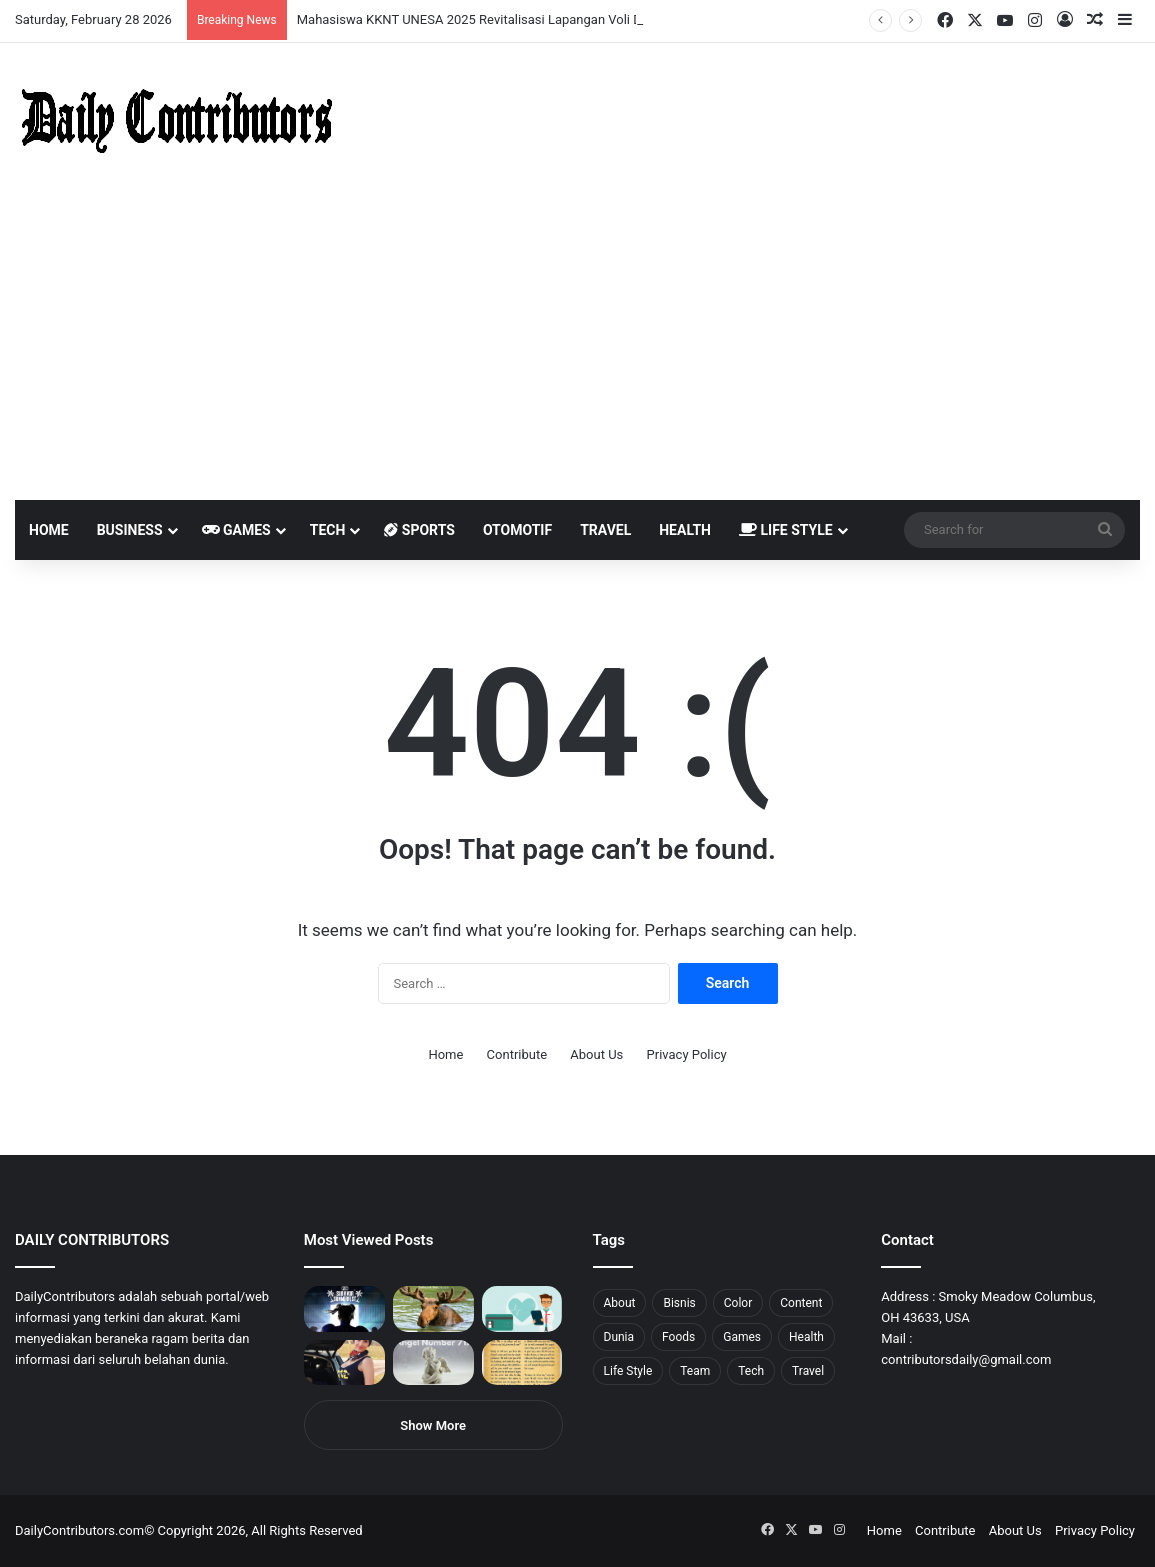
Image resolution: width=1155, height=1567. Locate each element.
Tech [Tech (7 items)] (751, 1371)
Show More (433, 1425)
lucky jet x (305, 0)
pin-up (274, 0)
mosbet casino (171, 0)
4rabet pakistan (312, 0)
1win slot (187, 0)
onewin (261, 0)
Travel (605, 530)
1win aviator (64, 0)
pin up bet (247, 0)
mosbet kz (234, 0)
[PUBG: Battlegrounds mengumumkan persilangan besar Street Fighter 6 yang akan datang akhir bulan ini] (344, 1309)
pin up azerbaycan (120, 0)
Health (685, 530)
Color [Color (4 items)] (738, 1303)
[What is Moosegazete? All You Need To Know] (433, 1309)
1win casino (163, 0)
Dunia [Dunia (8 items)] (619, 1337)
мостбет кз (145, 0)
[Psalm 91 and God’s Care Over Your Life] (522, 1363)
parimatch (241, 0)
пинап (225, 0)
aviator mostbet (253, 0)
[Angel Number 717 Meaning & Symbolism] (433, 1363)
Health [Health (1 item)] (806, 1337)
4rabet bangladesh (90, 0)
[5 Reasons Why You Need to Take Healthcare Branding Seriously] (522, 1309)
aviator (221, 0)
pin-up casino (204, 0)
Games (236, 530)
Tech (328, 530)
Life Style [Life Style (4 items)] (628, 1371)
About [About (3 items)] (620, 1303)
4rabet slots (52, 0)
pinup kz (290, 0)
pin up (128, 0)
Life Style (786, 530)
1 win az (158, 0)
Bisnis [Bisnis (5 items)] (679, 1303)
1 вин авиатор (44, 0)
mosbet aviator (267, 0)
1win (111, 0)
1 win (6, 0)
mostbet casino (26, 0)
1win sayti (11, 0)
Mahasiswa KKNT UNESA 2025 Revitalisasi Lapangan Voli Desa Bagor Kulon (516, 19)
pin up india (106, 0)
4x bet (83, 0)
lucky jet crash (215, 0)
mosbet (193, 0)
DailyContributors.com (79, 1530)
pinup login (278, 0)
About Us (596, 1054)
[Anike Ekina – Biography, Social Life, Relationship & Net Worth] (344, 1363)
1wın (113, 0)
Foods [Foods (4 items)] (678, 1337)
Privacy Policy (687, 1054)
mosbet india (72, 0)
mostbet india (18, 0)
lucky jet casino (180, 0)
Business (130, 530)
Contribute (517, 1054)
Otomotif (517, 530)
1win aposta (99, 0)
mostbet (2, 0)
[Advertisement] (577, 350)
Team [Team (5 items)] (695, 1371)
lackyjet (229, 0)
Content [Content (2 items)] (801, 1303)
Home (49, 530)
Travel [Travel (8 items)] (808, 1371)
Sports (419, 530)
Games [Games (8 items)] (742, 1337)
